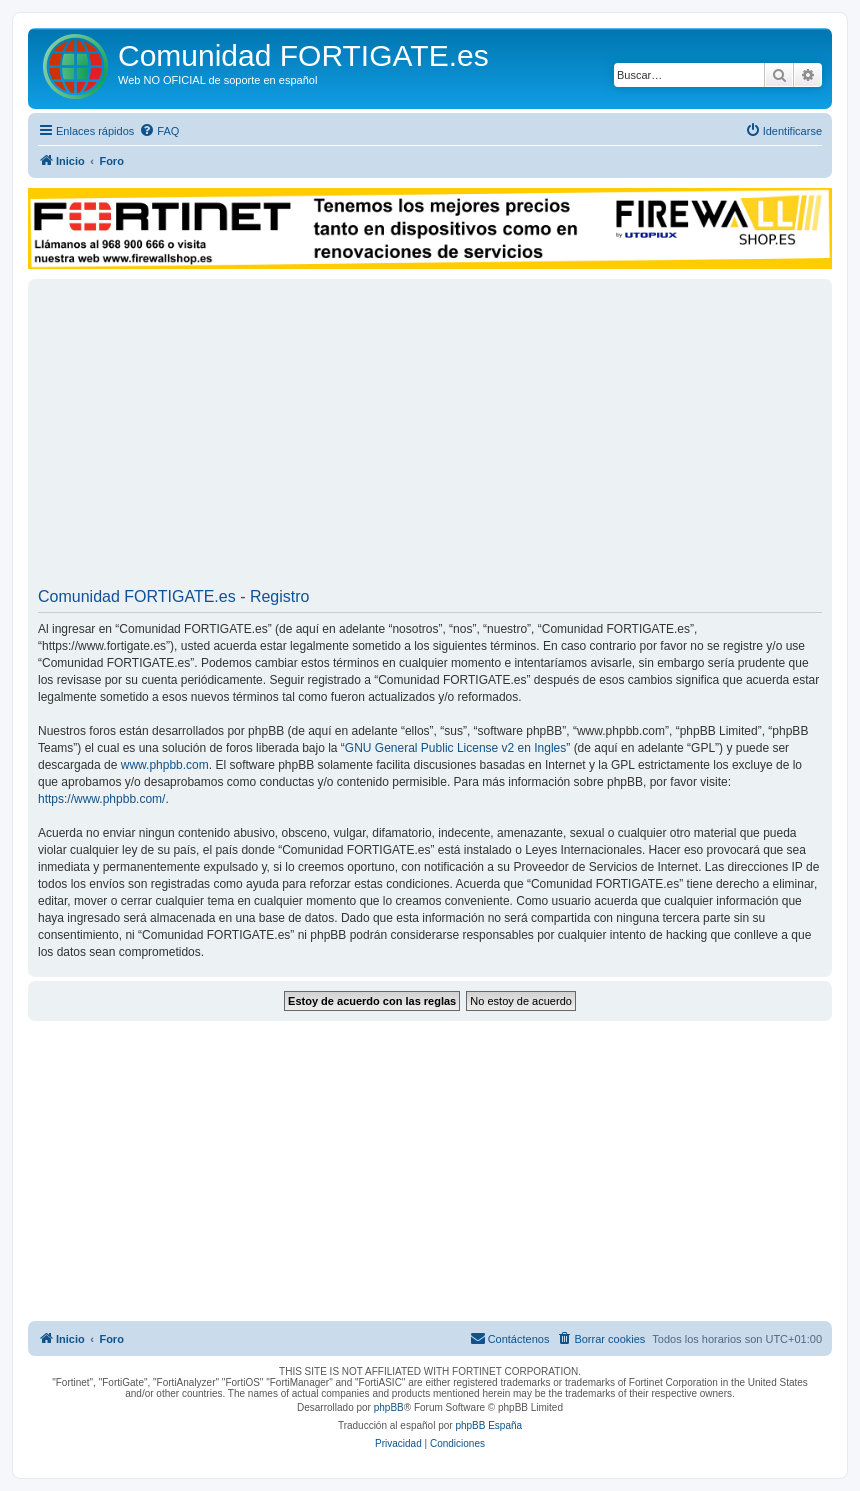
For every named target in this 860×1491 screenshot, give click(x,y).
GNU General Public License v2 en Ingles (455, 748)
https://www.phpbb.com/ (101, 799)
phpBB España (488, 1425)
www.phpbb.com (165, 765)
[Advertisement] (430, 440)
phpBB (389, 1407)
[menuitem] (159, 131)
